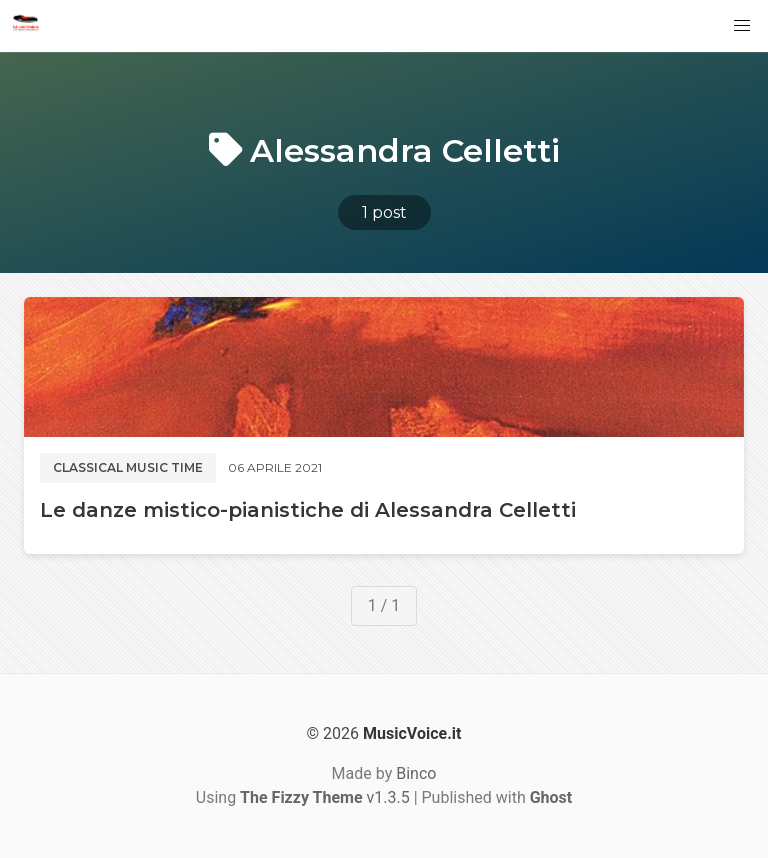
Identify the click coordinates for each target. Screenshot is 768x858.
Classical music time (128, 467)
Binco (416, 773)
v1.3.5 (325, 797)
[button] (742, 26)
